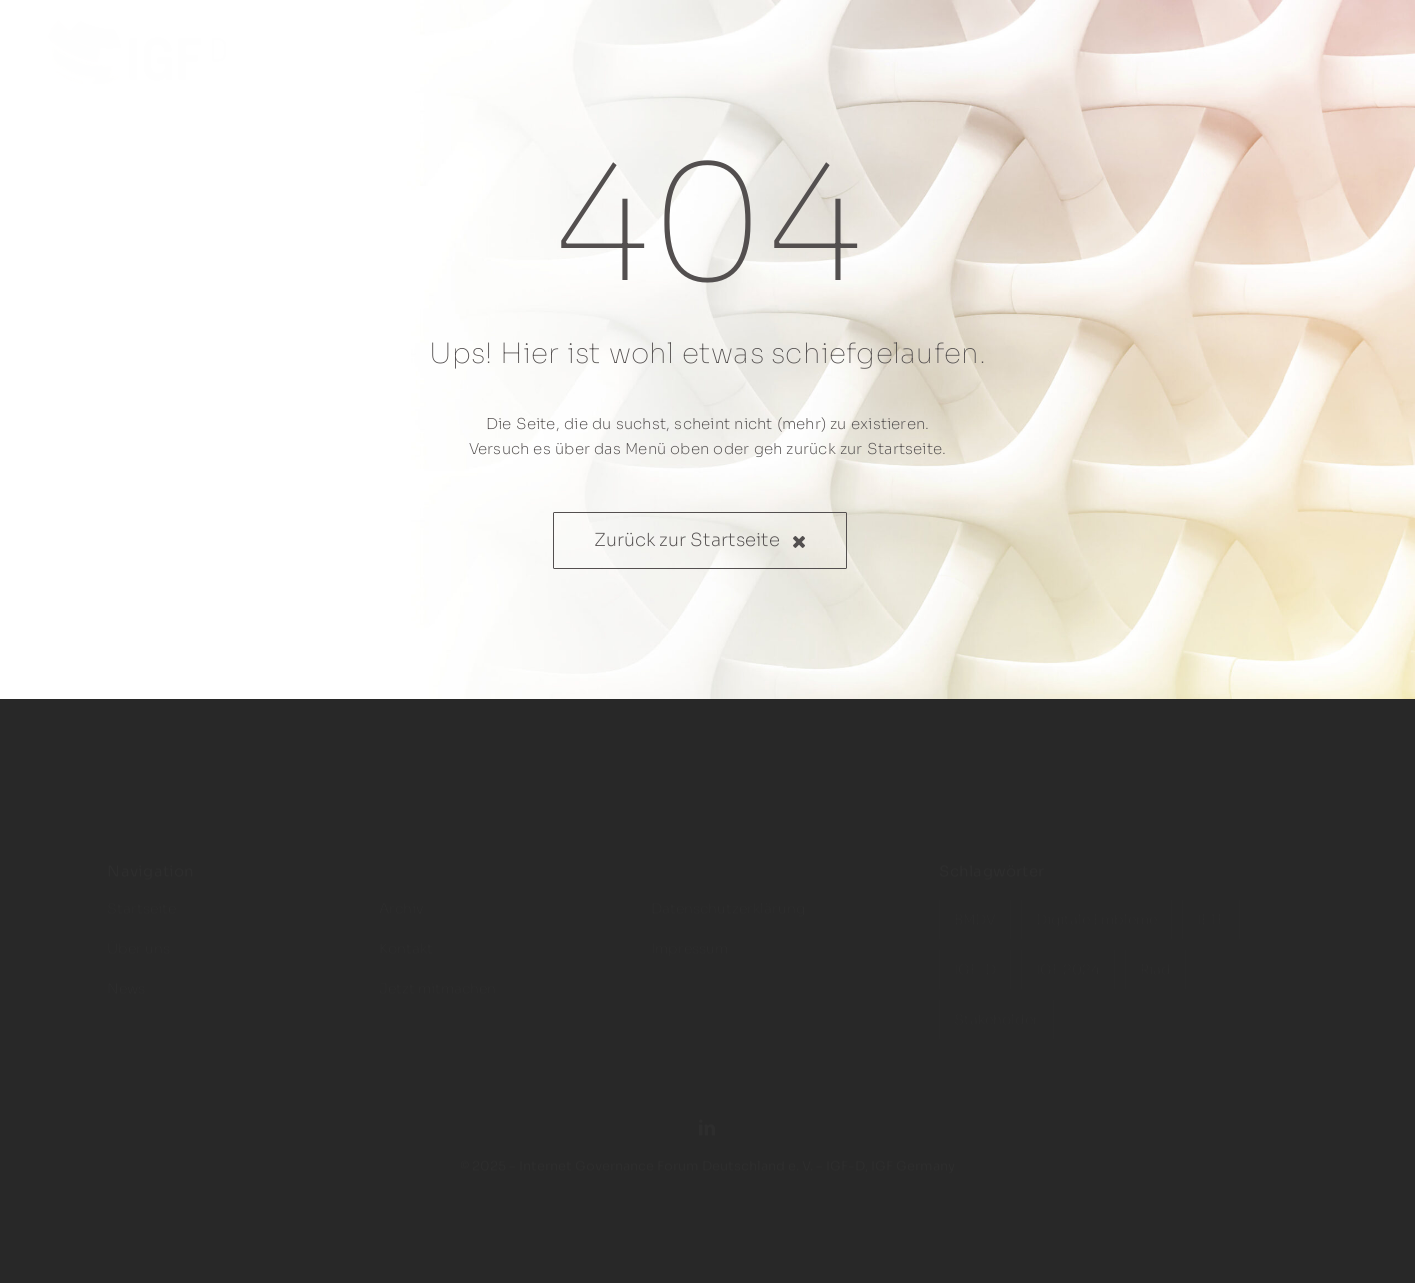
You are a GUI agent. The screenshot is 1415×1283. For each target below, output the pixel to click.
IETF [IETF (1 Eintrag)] (1211, 907)
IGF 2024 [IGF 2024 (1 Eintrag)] (1068, 957)
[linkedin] (707, 1115)
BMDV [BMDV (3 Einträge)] (975, 907)
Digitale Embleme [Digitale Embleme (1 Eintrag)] (1096, 907)
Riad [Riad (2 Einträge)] (1155, 957)
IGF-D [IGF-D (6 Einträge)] (975, 957)
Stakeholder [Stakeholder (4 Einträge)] (996, 1007)
